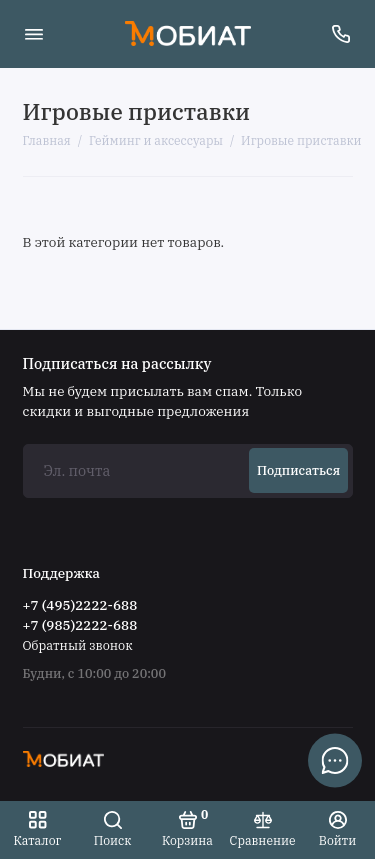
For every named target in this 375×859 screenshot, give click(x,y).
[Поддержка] (342, 34)
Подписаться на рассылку (117, 364)
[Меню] (34, 34)
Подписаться (298, 470)
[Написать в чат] (335, 760)
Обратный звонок (78, 645)
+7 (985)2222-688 (80, 625)
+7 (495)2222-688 (80, 605)
